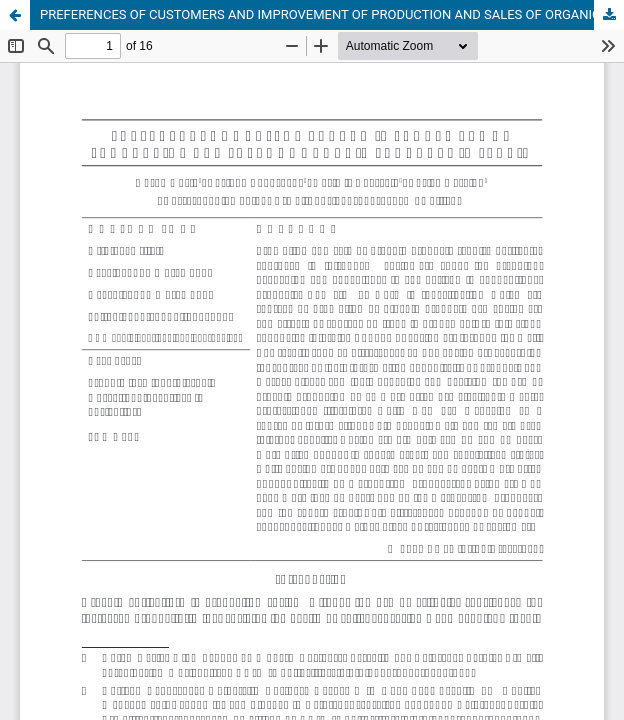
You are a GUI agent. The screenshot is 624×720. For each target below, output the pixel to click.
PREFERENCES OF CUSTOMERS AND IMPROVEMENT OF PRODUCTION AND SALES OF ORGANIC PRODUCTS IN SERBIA (332, 14)
